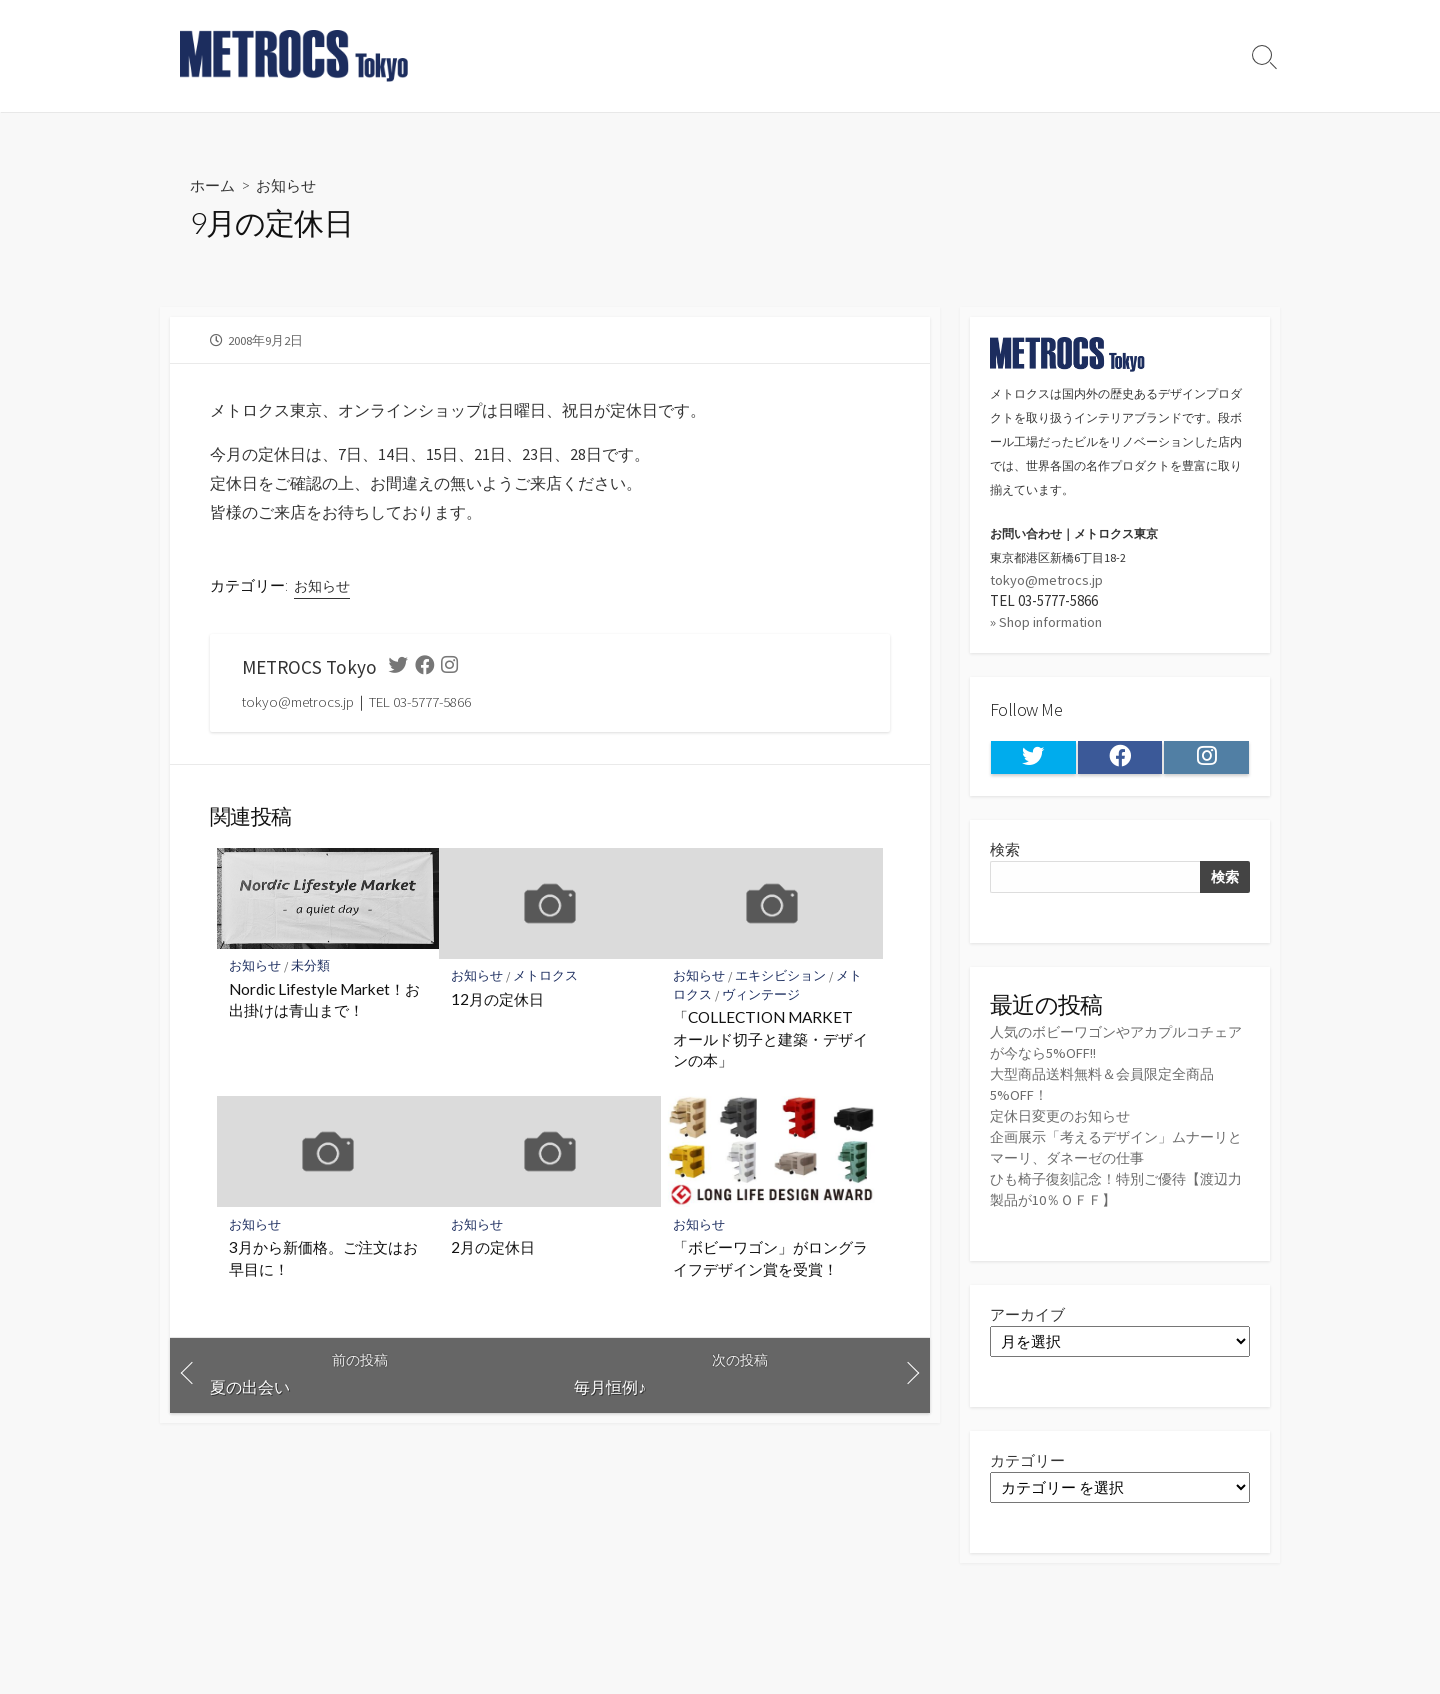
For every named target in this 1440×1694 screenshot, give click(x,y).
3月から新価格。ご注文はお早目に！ (323, 1261)
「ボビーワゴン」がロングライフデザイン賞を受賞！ (770, 1261)
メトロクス (546, 978)
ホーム (214, 184)
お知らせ (291, 184)
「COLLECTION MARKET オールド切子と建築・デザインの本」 (770, 1040)
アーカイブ (1027, 1319)
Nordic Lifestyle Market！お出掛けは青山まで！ (324, 1002)
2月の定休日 (493, 1250)
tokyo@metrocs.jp (1047, 580)
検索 (1005, 852)
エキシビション (781, 978)
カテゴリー (1027, 1465)
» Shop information (1048, 623)
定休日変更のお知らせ (1065, 1120)
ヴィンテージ (762, 996)
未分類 (311, 968)
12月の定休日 (497, 1001)
